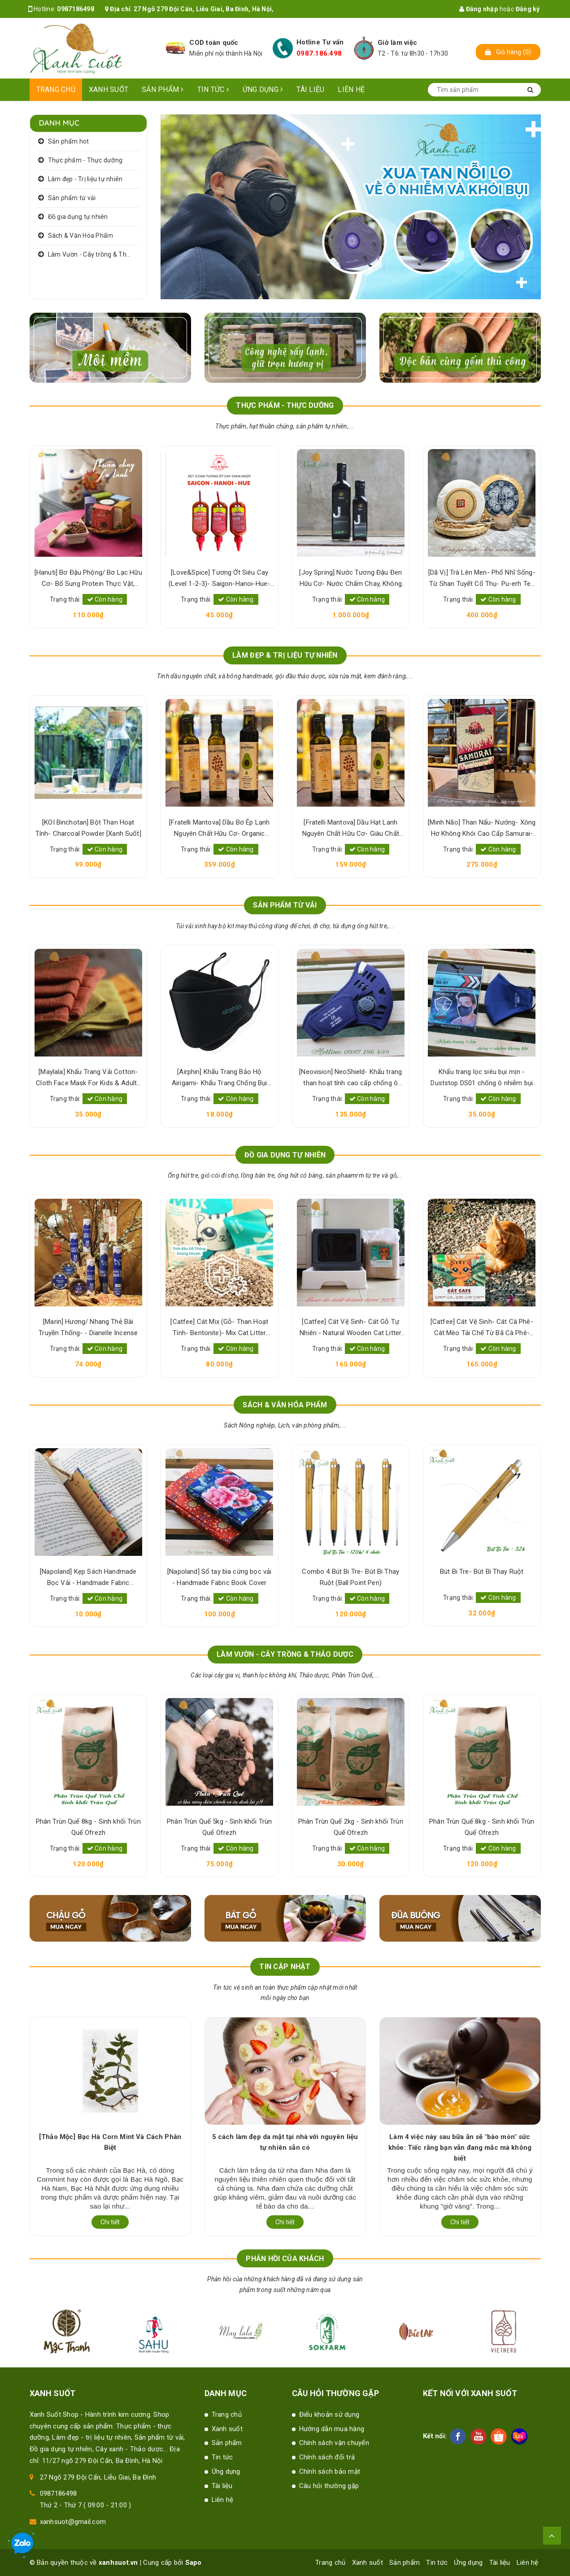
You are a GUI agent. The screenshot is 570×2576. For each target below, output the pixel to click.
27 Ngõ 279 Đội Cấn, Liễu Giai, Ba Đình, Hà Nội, (204, 9)
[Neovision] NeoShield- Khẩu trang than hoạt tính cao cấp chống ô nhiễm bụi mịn (350, 1078)
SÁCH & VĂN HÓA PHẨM (285, 1405)
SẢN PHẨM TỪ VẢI (285, 905)
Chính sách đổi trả (327, 2457)
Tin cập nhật (284, 1966)
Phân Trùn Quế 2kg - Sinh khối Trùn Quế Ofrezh (350, 1827)
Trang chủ (55, 89)
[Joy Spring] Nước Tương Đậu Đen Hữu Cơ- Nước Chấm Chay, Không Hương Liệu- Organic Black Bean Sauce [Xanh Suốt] (350, 578)
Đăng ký (528, 9)
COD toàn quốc (213, 43)
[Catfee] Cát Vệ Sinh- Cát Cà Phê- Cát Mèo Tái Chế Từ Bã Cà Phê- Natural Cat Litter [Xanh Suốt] (482, 1328)
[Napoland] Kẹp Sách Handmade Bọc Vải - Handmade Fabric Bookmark (88, 1578)
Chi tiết (110, 2222)
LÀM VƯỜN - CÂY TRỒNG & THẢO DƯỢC (285, 1654)
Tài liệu (310, 89)
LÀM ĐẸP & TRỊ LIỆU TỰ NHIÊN (285, 655)
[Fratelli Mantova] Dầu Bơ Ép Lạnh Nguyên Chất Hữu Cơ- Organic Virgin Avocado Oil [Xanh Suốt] (219, 828)
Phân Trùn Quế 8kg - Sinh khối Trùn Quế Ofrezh (88, 1827)
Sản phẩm (163, 89)
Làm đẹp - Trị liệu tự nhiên (85, 179)
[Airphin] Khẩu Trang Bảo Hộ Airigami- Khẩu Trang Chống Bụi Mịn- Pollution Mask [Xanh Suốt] (219, 1078)
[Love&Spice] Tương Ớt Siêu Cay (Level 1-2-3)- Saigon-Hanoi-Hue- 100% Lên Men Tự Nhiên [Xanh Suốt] (219, 578)
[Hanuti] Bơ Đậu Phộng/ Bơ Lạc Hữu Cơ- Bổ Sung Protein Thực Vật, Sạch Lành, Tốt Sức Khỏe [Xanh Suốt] (88, 578)
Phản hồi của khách (285, 2258)
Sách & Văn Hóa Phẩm (80, 235)
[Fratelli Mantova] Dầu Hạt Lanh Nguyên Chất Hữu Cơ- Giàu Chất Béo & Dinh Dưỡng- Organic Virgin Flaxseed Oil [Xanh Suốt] (350, 828)
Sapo (193, 2563)
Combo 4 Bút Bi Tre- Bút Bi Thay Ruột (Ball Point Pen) (350, 1577)
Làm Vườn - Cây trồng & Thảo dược (94, 254)
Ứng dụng (263, 89)
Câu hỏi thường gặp (329, 2486)
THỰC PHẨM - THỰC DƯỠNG (285, 405)
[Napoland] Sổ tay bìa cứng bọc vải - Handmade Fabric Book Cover (219, 1577)
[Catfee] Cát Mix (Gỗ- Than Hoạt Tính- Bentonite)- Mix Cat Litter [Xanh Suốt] (219, 1328)
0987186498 (75, 9)
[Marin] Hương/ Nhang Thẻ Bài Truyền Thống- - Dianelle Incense (88, 1327)
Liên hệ (351, 89)
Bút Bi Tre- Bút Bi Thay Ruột (481, 1571)
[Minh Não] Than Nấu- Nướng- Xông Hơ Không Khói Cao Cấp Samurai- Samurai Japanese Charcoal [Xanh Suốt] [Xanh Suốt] (481, 828)
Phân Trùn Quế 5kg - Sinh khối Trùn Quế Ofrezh (219, 1827)
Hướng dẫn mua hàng (332, 2429)
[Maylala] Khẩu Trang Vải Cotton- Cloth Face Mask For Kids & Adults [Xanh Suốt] (88, 1078)
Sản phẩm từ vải (72, 197)
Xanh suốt (108, 89)
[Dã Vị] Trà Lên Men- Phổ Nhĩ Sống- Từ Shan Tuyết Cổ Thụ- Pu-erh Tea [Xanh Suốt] (481, 578)
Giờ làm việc (397, 43)
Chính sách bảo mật (330, 2471)
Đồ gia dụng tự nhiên (78, 216)
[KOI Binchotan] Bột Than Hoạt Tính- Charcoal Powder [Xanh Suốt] (88, 828)
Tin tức (213, 89)
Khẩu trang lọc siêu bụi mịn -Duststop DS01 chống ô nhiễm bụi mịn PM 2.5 (482, 1078)
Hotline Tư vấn (320, 42)
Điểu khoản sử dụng (329, 2414)
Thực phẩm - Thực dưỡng (85, 160)
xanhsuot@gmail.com (73, 2522)
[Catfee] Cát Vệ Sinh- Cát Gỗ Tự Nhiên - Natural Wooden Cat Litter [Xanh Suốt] (350, 1328)
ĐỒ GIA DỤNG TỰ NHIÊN (285, 1155)
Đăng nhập (478, 9)
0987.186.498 (319, 53)
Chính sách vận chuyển (334, 2443)
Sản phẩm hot (68, 141)
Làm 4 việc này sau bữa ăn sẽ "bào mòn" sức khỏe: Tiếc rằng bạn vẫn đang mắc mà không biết (459, 2147)
